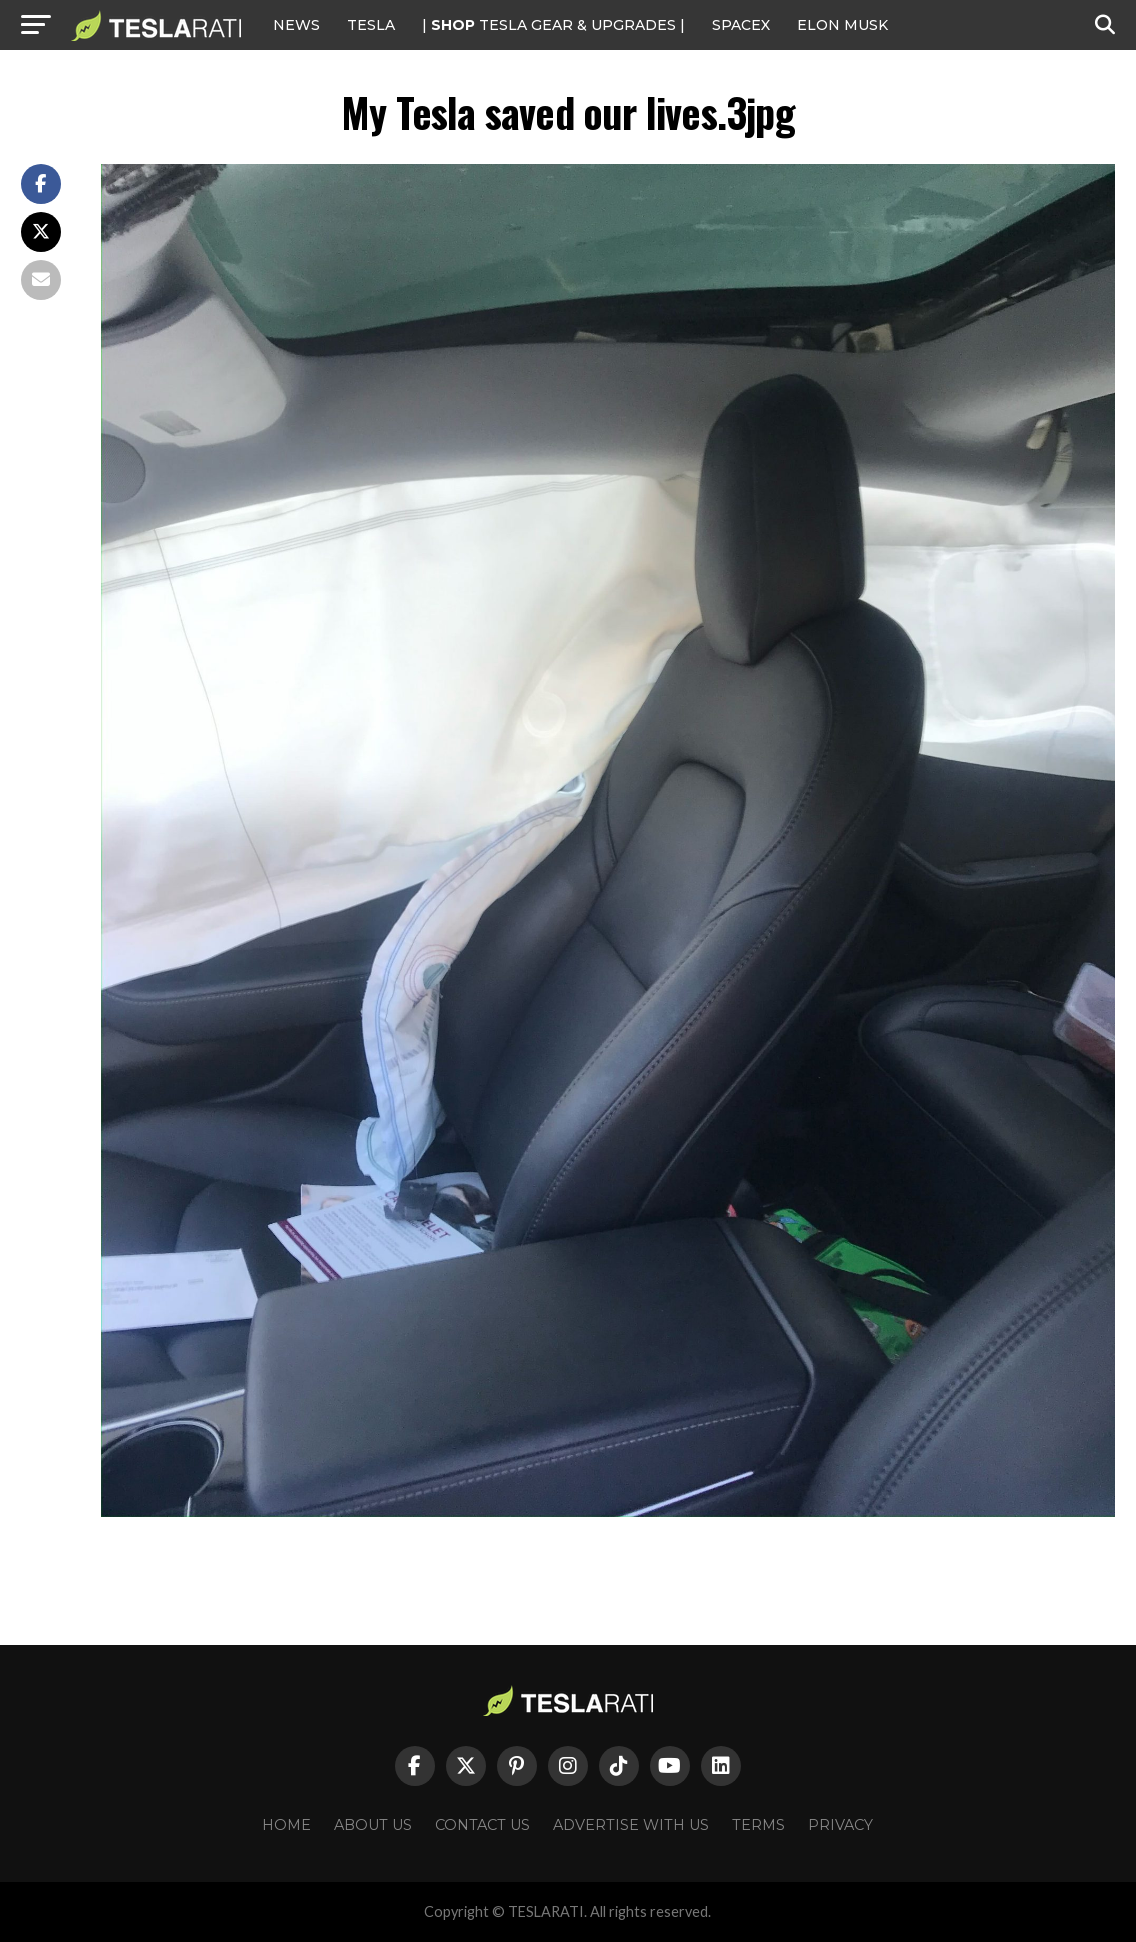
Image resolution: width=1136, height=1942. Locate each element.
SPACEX (741, 25)
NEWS (296, 25)
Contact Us (482, 1825)
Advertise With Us (631, 1825)
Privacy (840, 1825)
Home (286, 1825)
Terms (758, 1825)
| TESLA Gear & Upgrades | (553, 25)
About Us (373, 1825)
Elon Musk (842, 25)
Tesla (371, 25)
